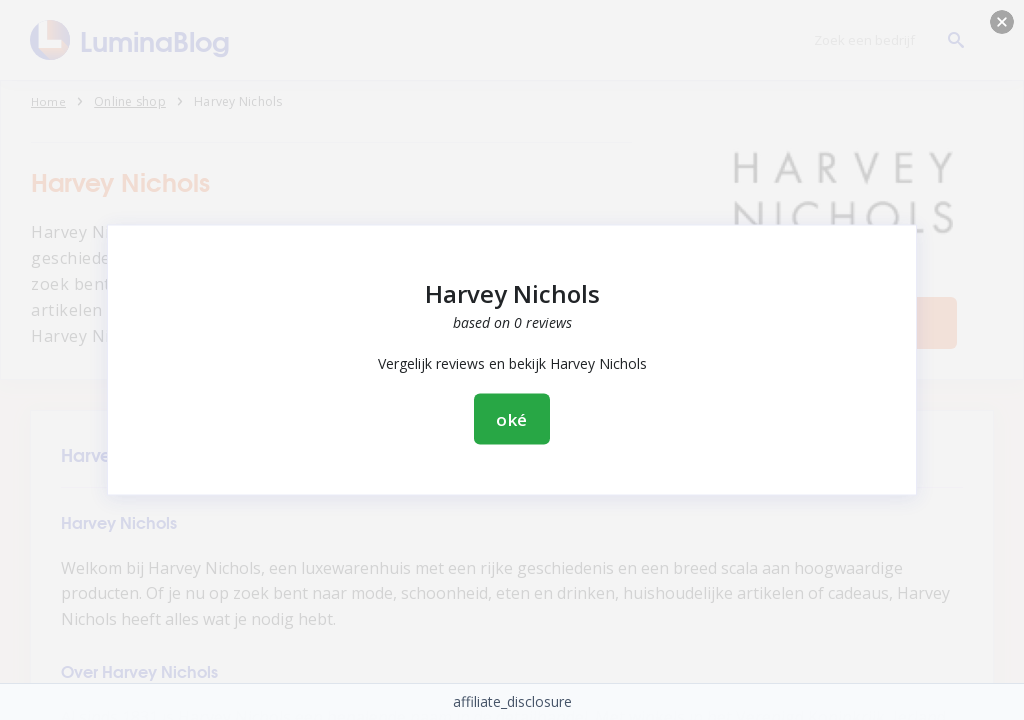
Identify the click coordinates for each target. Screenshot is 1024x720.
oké (512, 419)
